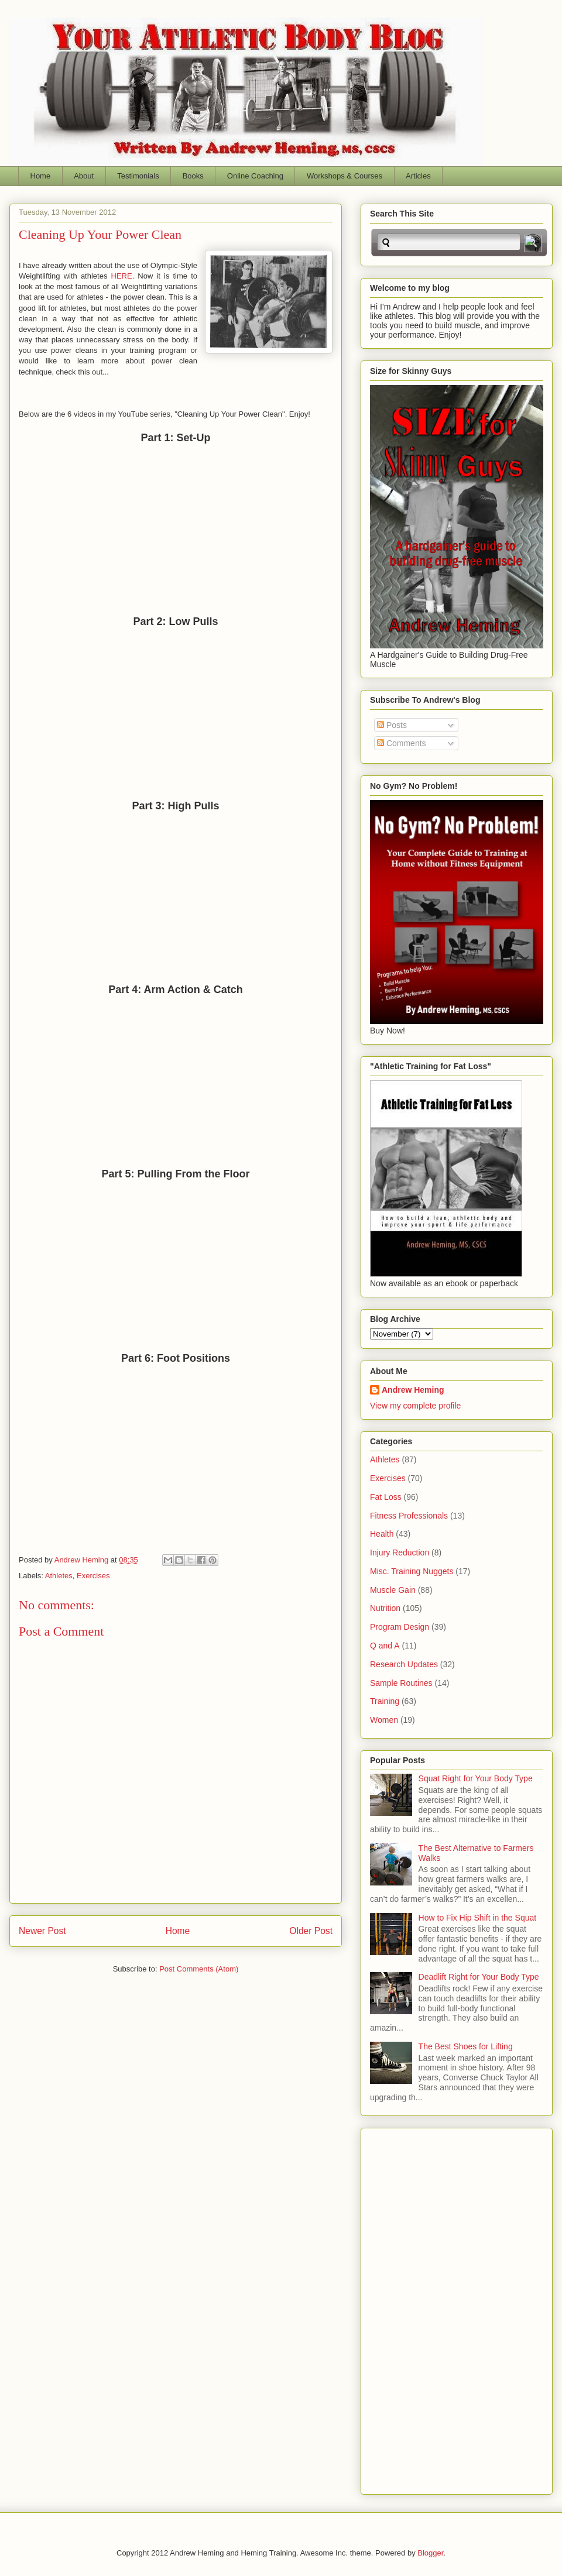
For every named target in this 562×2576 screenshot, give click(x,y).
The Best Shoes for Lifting (466, 2046)
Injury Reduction (399, 1552)
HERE (121, 276)
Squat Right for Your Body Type (476, 1778)
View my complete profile (415, 1405)
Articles (418, 175)
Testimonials (138, 175)
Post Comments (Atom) (198, 1968)
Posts (392, 725)
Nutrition (385, 1608)
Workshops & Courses (344, 175)
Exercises (93, 1575)
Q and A (385, 1645)
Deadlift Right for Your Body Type (479, 1976)
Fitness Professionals (409, 1515)
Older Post (311, 1931)
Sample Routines (401, 1683)
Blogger (430, 2552)
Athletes (59, 1575)
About (84, 175)
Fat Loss (386, 1497)
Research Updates (404, 1664)
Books (193, 175)
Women (384, 1720)
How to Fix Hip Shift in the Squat (478, 1917)
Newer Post (42, 1931)
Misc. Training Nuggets (411, 1571)
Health (381, 1533)
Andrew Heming (413, 1390)
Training (384, 1701)
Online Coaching (255, 175)
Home (40, 175)
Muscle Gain (393, 1590)
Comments (401, 743)
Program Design (399, 1627)
